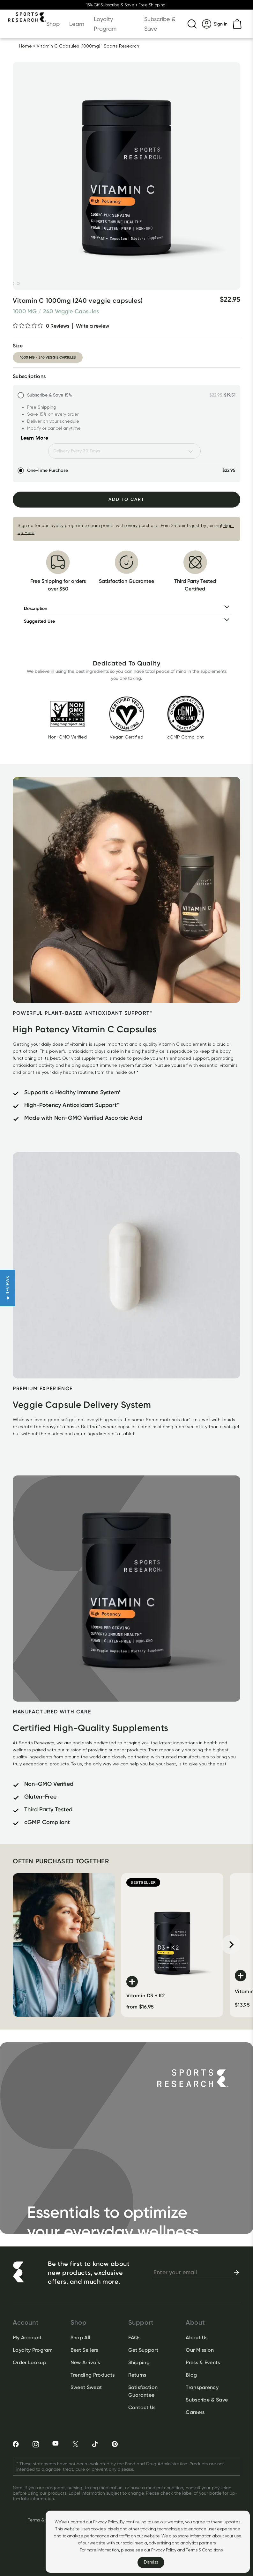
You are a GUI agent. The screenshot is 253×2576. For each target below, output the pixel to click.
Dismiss (151, 2562)
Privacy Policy (105, 2522)
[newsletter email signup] (193, 2272)
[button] (7, 1288)
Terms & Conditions (204, 2550)
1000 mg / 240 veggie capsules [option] (48, 357)
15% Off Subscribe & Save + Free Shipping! (126, 5)
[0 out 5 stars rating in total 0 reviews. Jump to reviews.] (41, 325)
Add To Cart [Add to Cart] (126, 499)
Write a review (92, 326)
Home (25, 45)
